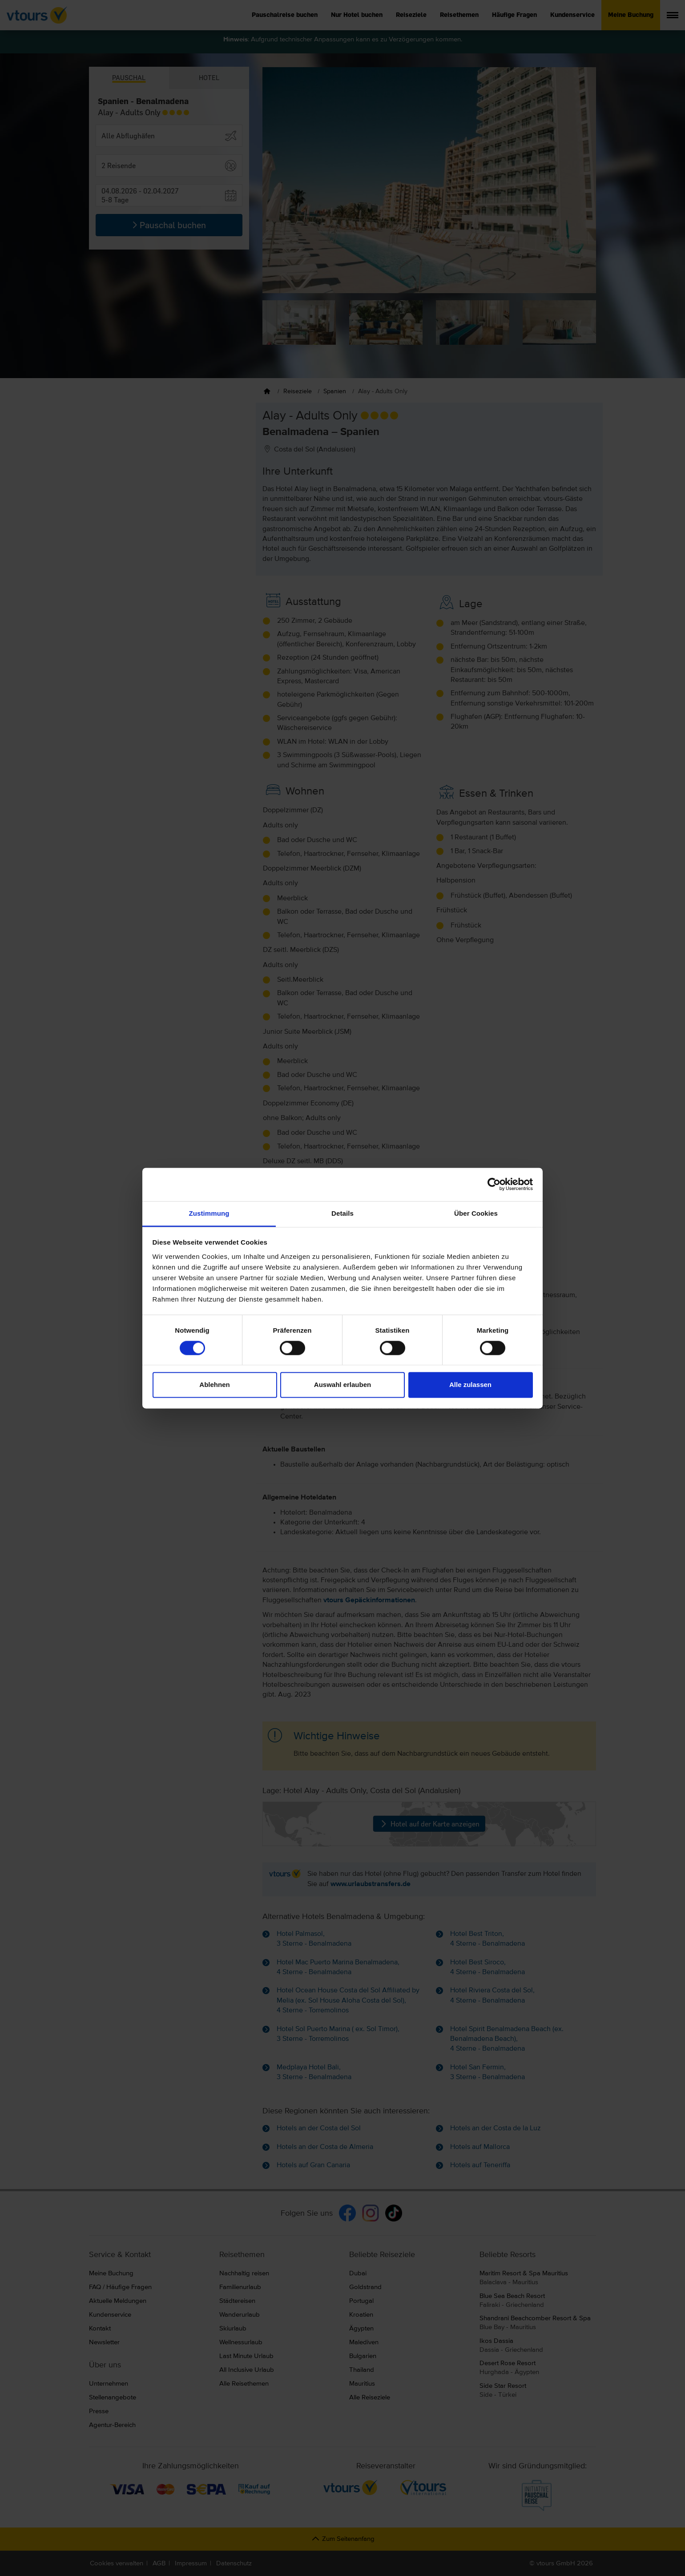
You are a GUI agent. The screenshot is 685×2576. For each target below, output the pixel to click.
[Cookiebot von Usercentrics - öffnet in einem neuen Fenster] (494, 1184)
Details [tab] (342, 1213)
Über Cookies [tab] (476, 1213)
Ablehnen (214, 1385)
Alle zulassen (470, 1385)
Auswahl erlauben (342, 1385)
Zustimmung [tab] (209, 1213)
